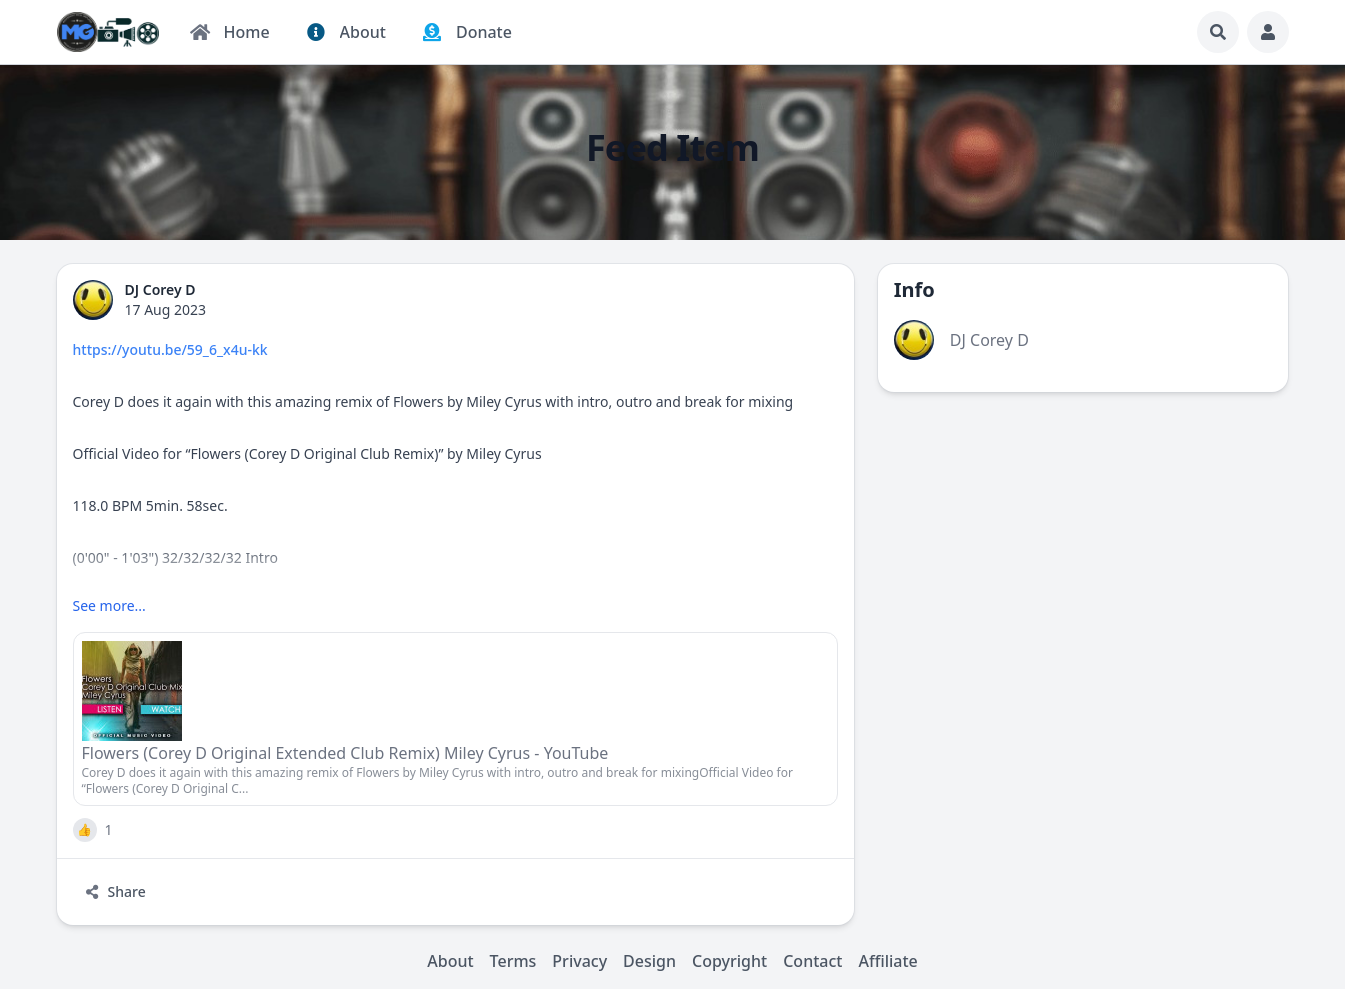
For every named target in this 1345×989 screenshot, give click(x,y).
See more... (109, 605)
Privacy (579, 961)
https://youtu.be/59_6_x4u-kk (170, 349)
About (450, 961)
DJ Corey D (989, 340)
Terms (513, 961)
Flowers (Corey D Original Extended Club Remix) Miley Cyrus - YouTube (345, 753)
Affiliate (887, 961)
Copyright (729, 961)
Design (649, 961)
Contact (812, 961)
